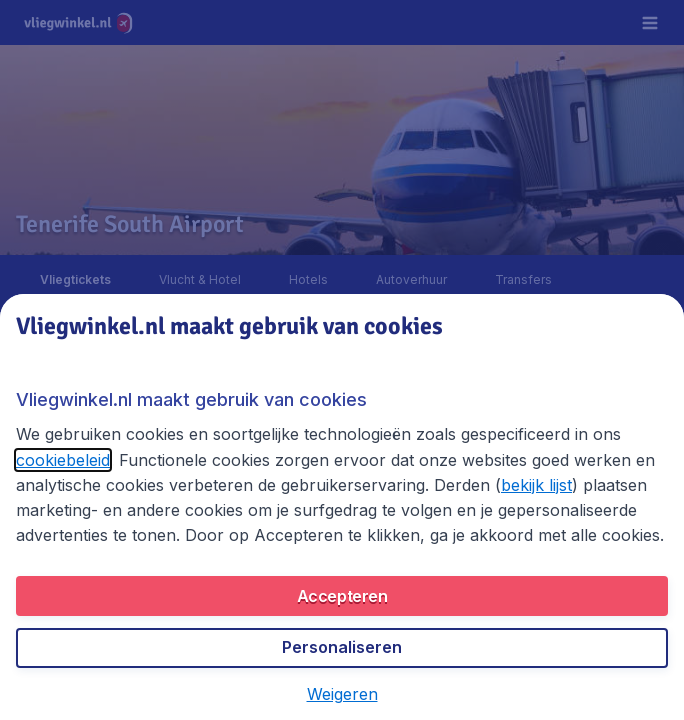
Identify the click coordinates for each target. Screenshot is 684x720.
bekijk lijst (536, 485)
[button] (342, 694)
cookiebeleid (63, 460)
